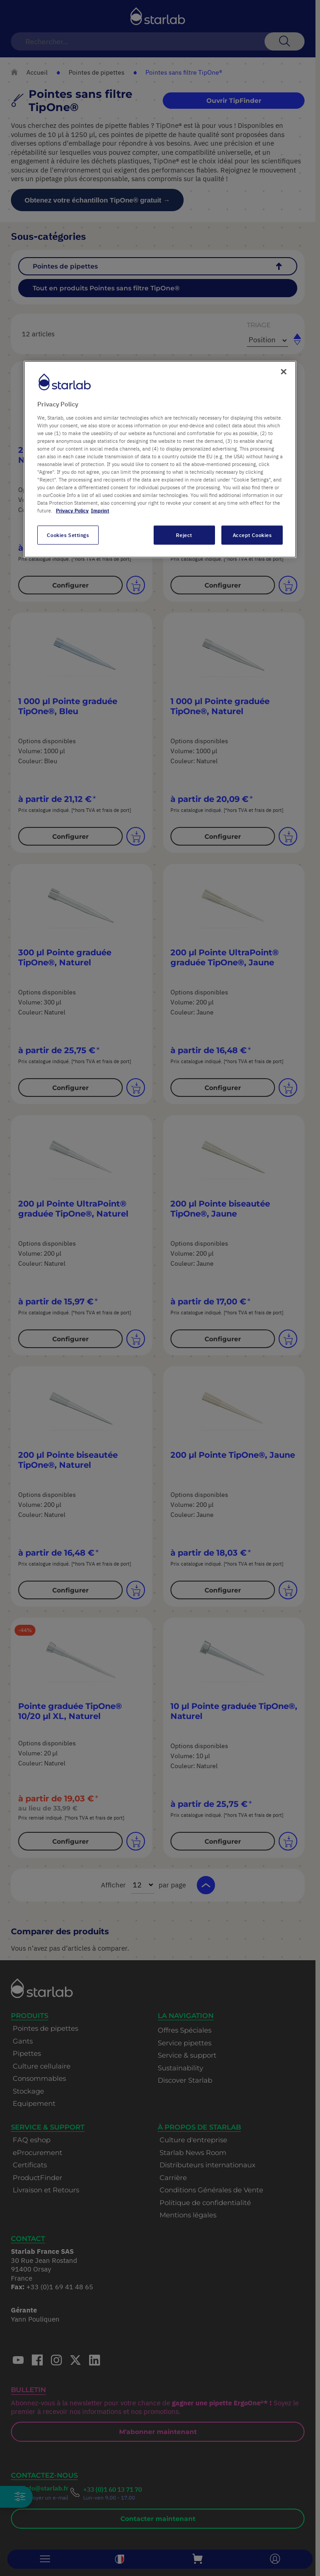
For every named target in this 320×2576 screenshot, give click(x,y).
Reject (184, 535)
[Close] (284, 372)
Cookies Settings (68, 535)
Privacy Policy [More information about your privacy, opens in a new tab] (72, 510)
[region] (160, 459)
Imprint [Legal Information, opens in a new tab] (100, 510)
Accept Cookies (252, 535)
